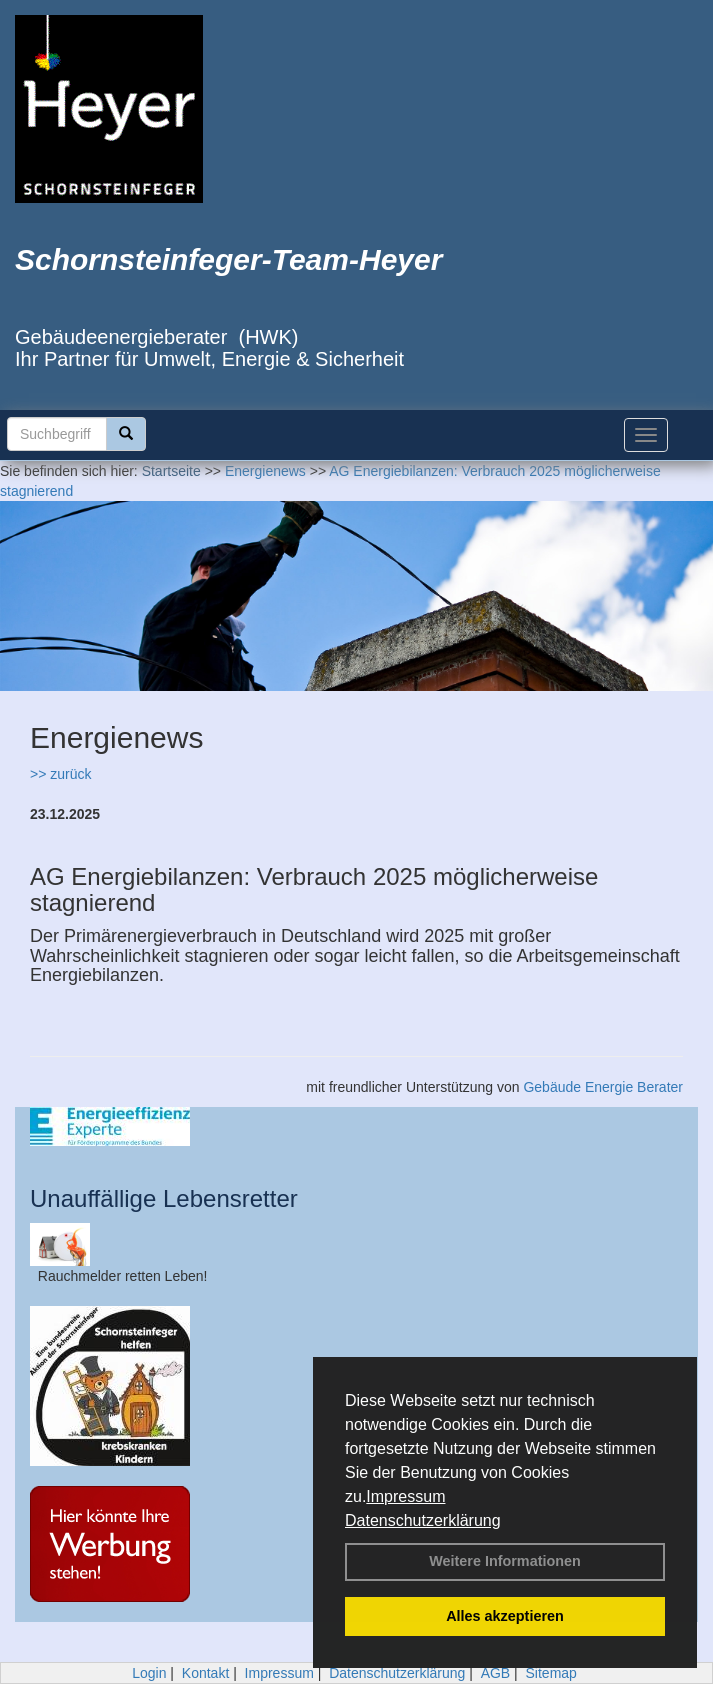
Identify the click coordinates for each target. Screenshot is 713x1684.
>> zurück (60, 774)
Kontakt (205, 1673)
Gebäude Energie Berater (603, 1087)
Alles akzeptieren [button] (505, 1616)
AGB (496, 1673)
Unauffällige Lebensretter (164, 1198)
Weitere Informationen (505, 1561)
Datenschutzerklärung (423, 1520)
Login (149, 1673)
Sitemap (551, 1673)
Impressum (405, 1496)
